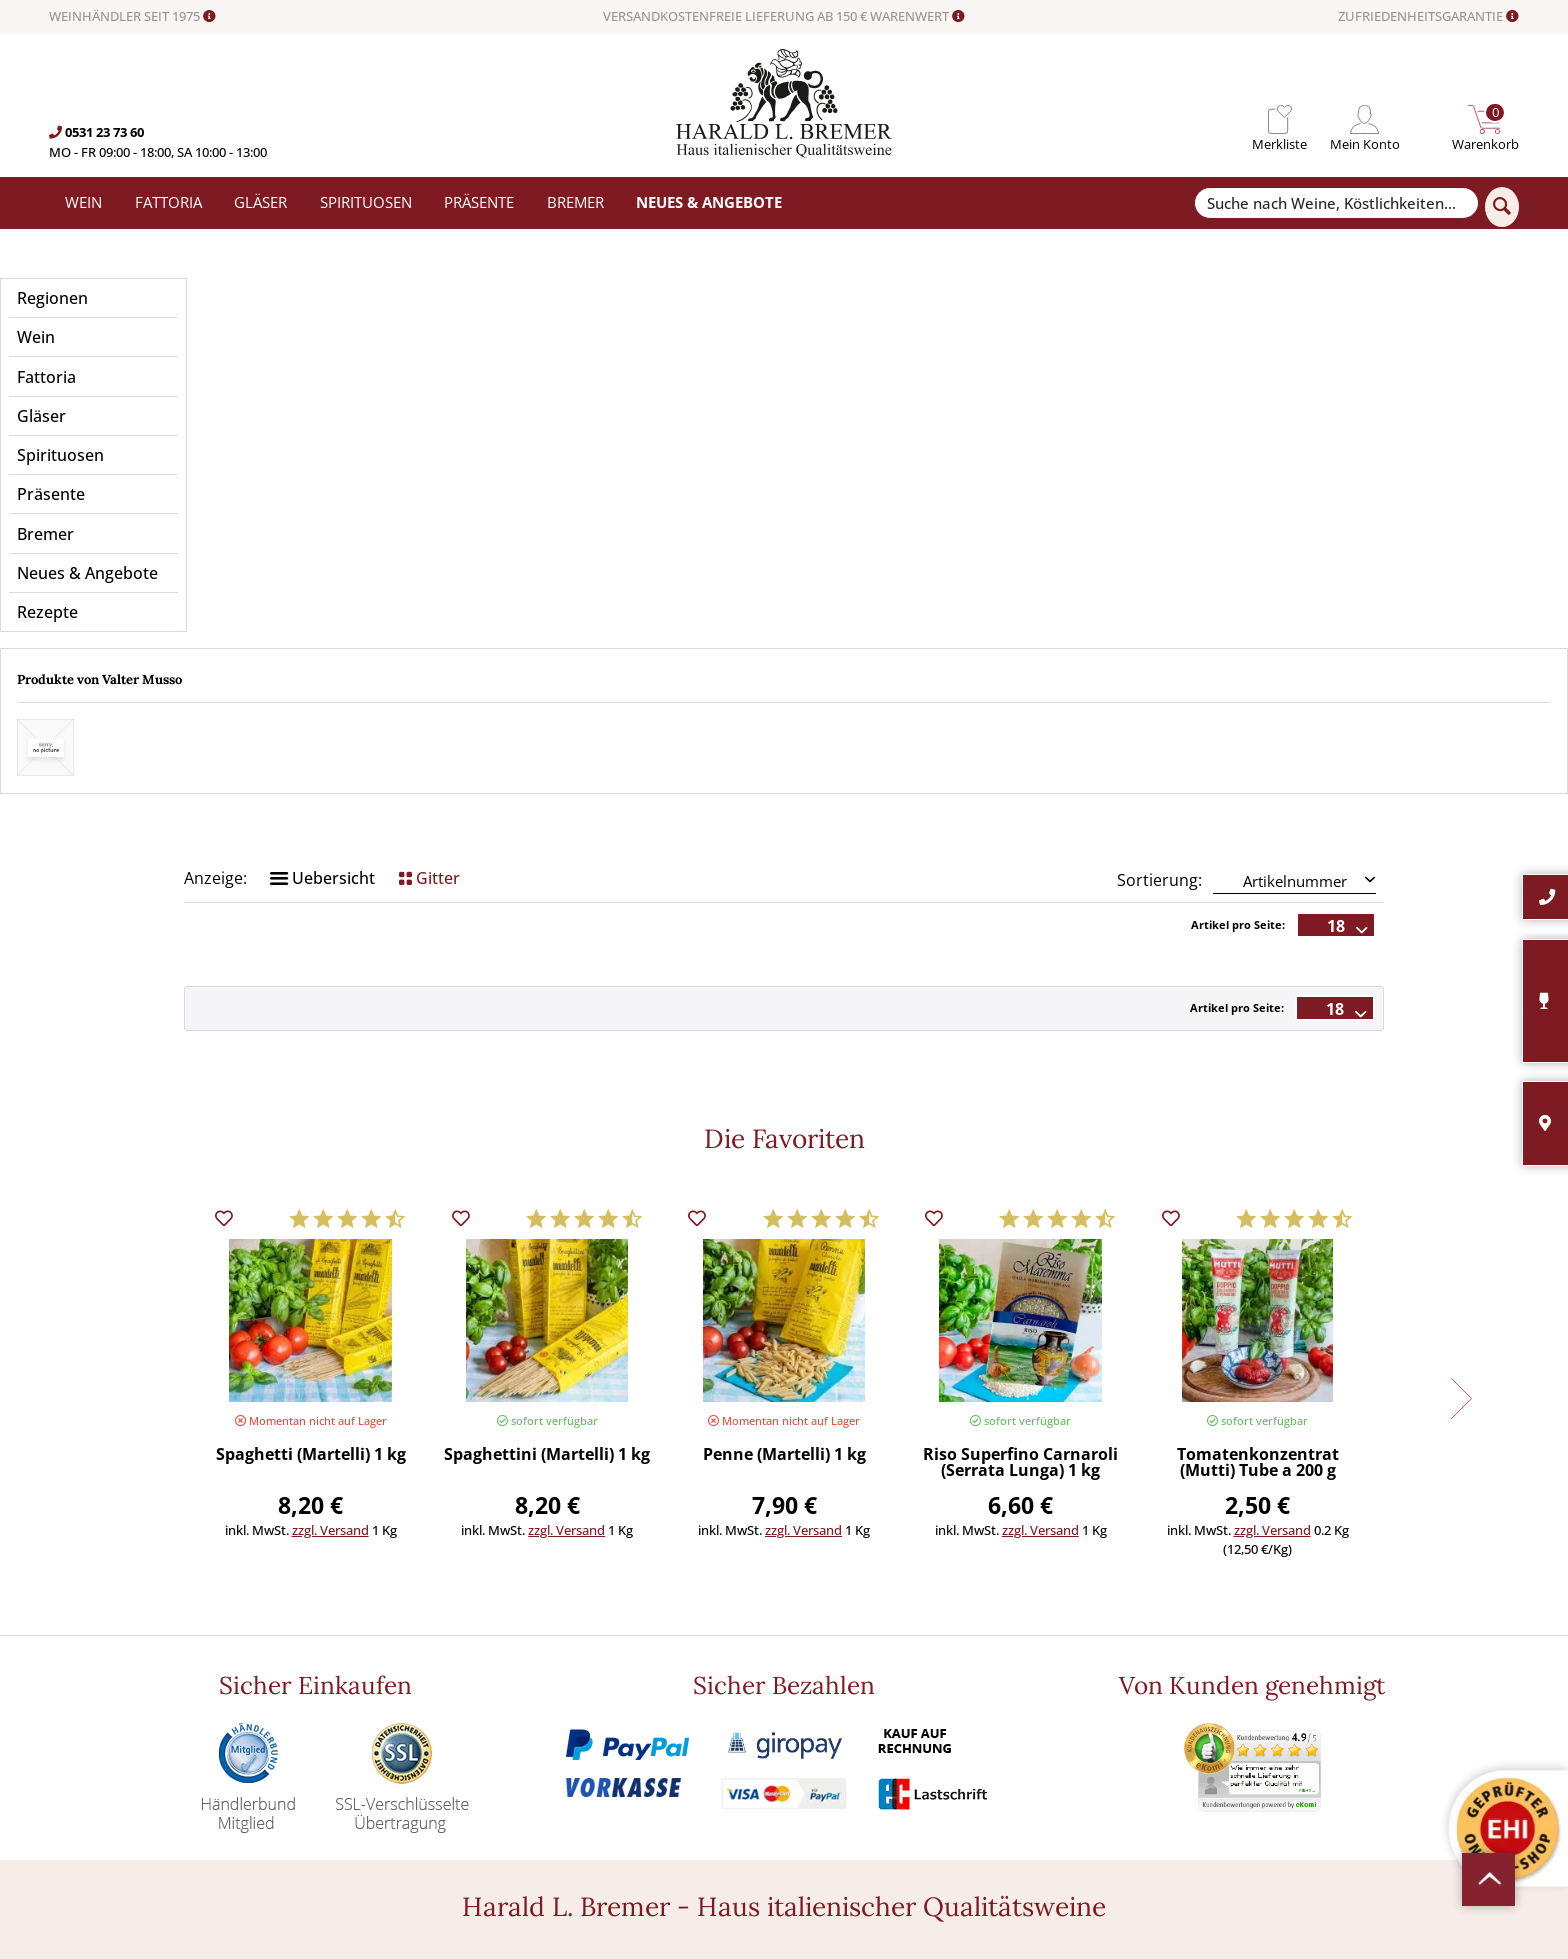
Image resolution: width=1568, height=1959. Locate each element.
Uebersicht (322, 475)
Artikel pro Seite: (1238, 521)
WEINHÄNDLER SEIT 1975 (132, 17)
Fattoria (456, 1621)
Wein (448, 1599)
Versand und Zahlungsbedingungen (539, 1665)
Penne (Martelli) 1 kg (784, 1052)
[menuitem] (1279, 119)
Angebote (462, 1732)
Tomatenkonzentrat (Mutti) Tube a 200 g (1258, 1060)
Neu (445, 1754)
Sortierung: (1159, 477)
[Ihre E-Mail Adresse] (1310, 1647)
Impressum (818, 1710)
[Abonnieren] (1310, 1738)
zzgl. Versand (330, 1127)
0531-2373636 (167, 1714)
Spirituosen (467, 1688)
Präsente (459, 1710)
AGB (796, 1665)
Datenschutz (821, 1688)
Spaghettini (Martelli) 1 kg (547, 1052)
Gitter (429, 475)
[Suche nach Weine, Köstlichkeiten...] (1336, 203)
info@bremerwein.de (207, 1734)
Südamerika (468, 1776)
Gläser (451, 1643)
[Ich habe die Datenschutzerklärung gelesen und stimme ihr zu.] (1141, 1687)
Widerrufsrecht (829, 1599)
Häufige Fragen (829, 1643)
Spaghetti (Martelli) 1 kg (311, 1052)
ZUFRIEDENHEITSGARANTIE (1428, 17)
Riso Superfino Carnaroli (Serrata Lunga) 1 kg (1020, 1060)
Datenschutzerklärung (1302, 1688)
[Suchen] (1502, 207)
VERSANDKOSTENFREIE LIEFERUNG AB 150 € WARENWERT (784, 17)
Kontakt (808, 1621)
